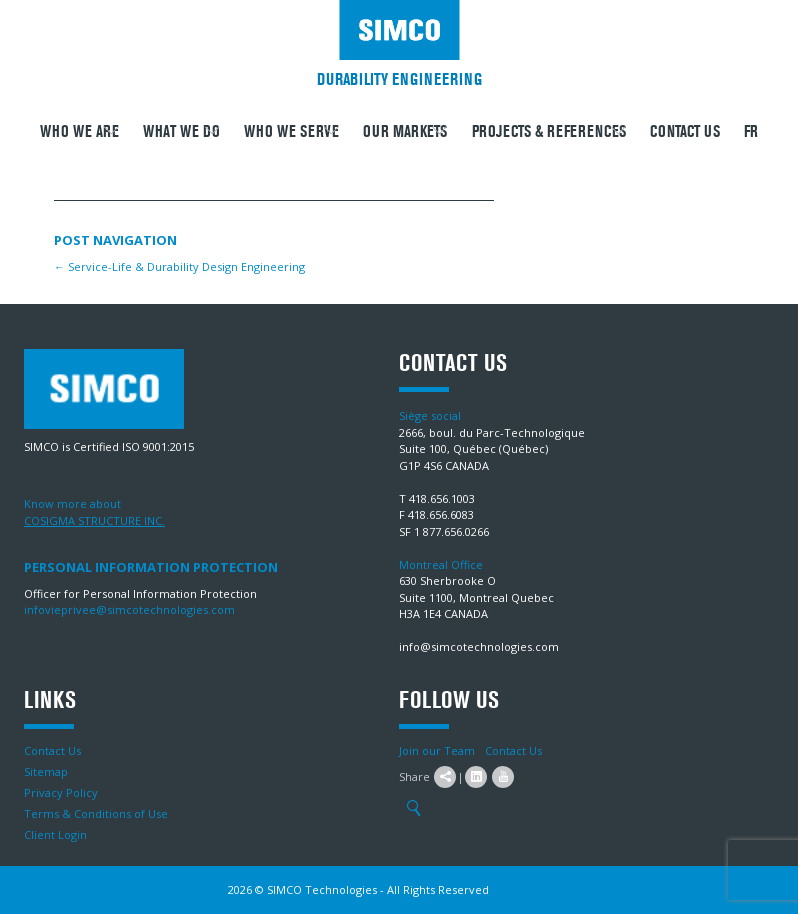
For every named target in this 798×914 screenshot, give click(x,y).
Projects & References (549, 131)
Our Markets (405, 131)
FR (751, 131)
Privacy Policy (61, 792)
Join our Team (437, 750)
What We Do (181, 131)
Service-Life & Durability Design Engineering (179, 266)
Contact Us (685, 131)
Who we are (79, 131)
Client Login (55, 834)
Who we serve (291, 131)
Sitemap (46, 771)
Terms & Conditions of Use (96, 813)
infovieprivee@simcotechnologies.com (129, 609)
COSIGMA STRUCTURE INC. (94, 520)
